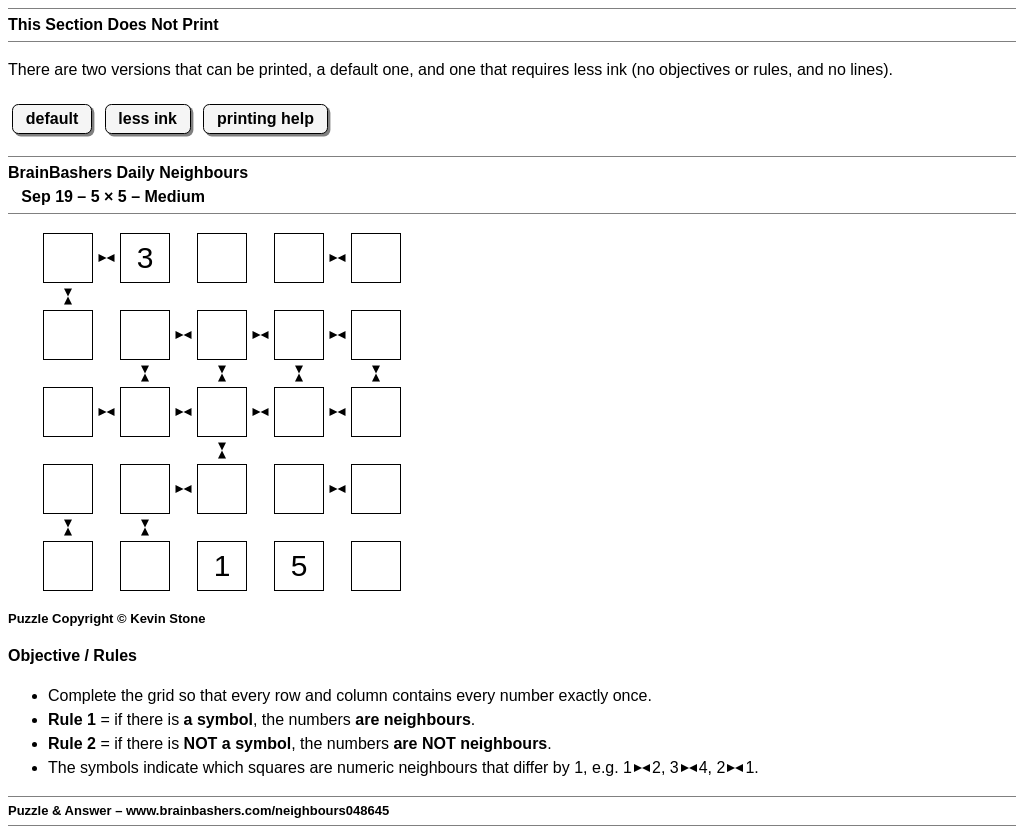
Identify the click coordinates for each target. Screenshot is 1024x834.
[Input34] (299, 412)
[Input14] (299, 258)
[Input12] (145, 258)
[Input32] (145, 412)
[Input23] (222, 335)
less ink (147, 118)
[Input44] (299, 489)
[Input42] (145, 489)
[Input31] (68, 412)
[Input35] (376, 412)
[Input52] (145, 566)
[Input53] (222, 566)
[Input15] (376, 258)
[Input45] (376, 489)
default (52, 118)
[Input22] (145, 335)
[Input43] (222, 489)
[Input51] (68, 566)
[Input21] (68, 335)
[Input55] (376, 566)
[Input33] (222, 412)
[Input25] (376, 335)
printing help (265, 118)
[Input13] (222, 258)
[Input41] (68, 489)
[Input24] (299, 335)
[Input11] (68, 258)
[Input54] (299, 566)
